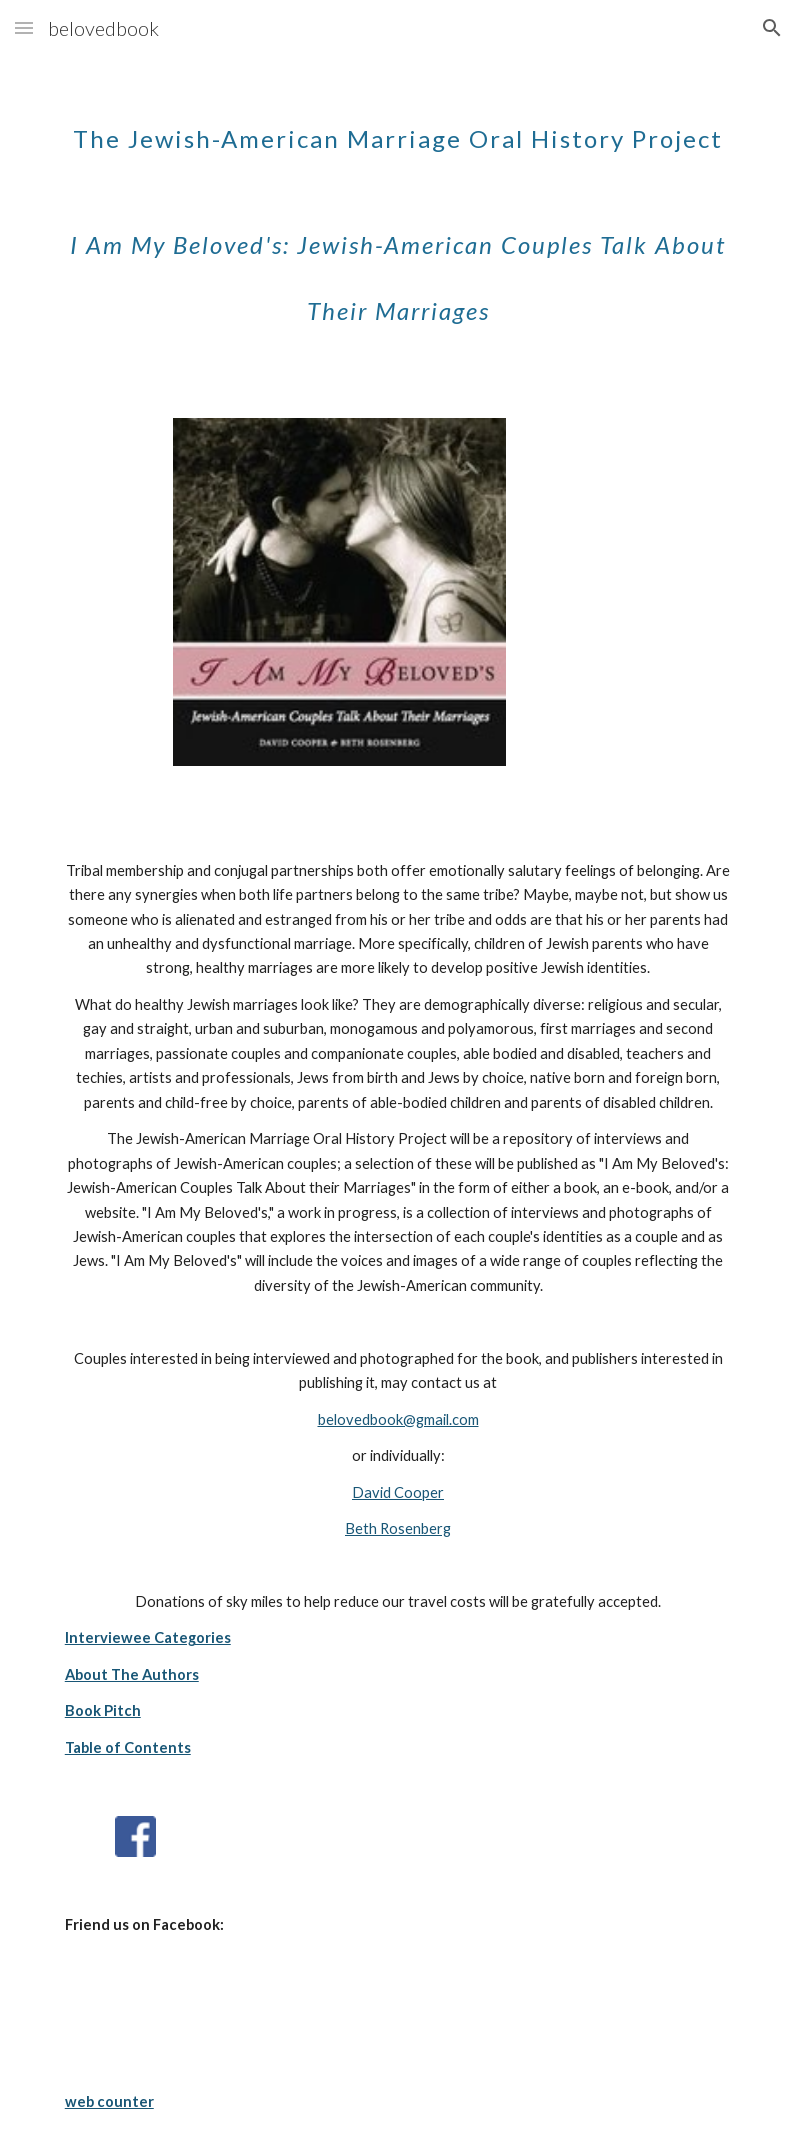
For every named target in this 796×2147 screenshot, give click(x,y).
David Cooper (398, 1492)
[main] (398, 211)
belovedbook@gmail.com (398, 1419)
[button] (24, 27)
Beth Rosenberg (398, 1528)
